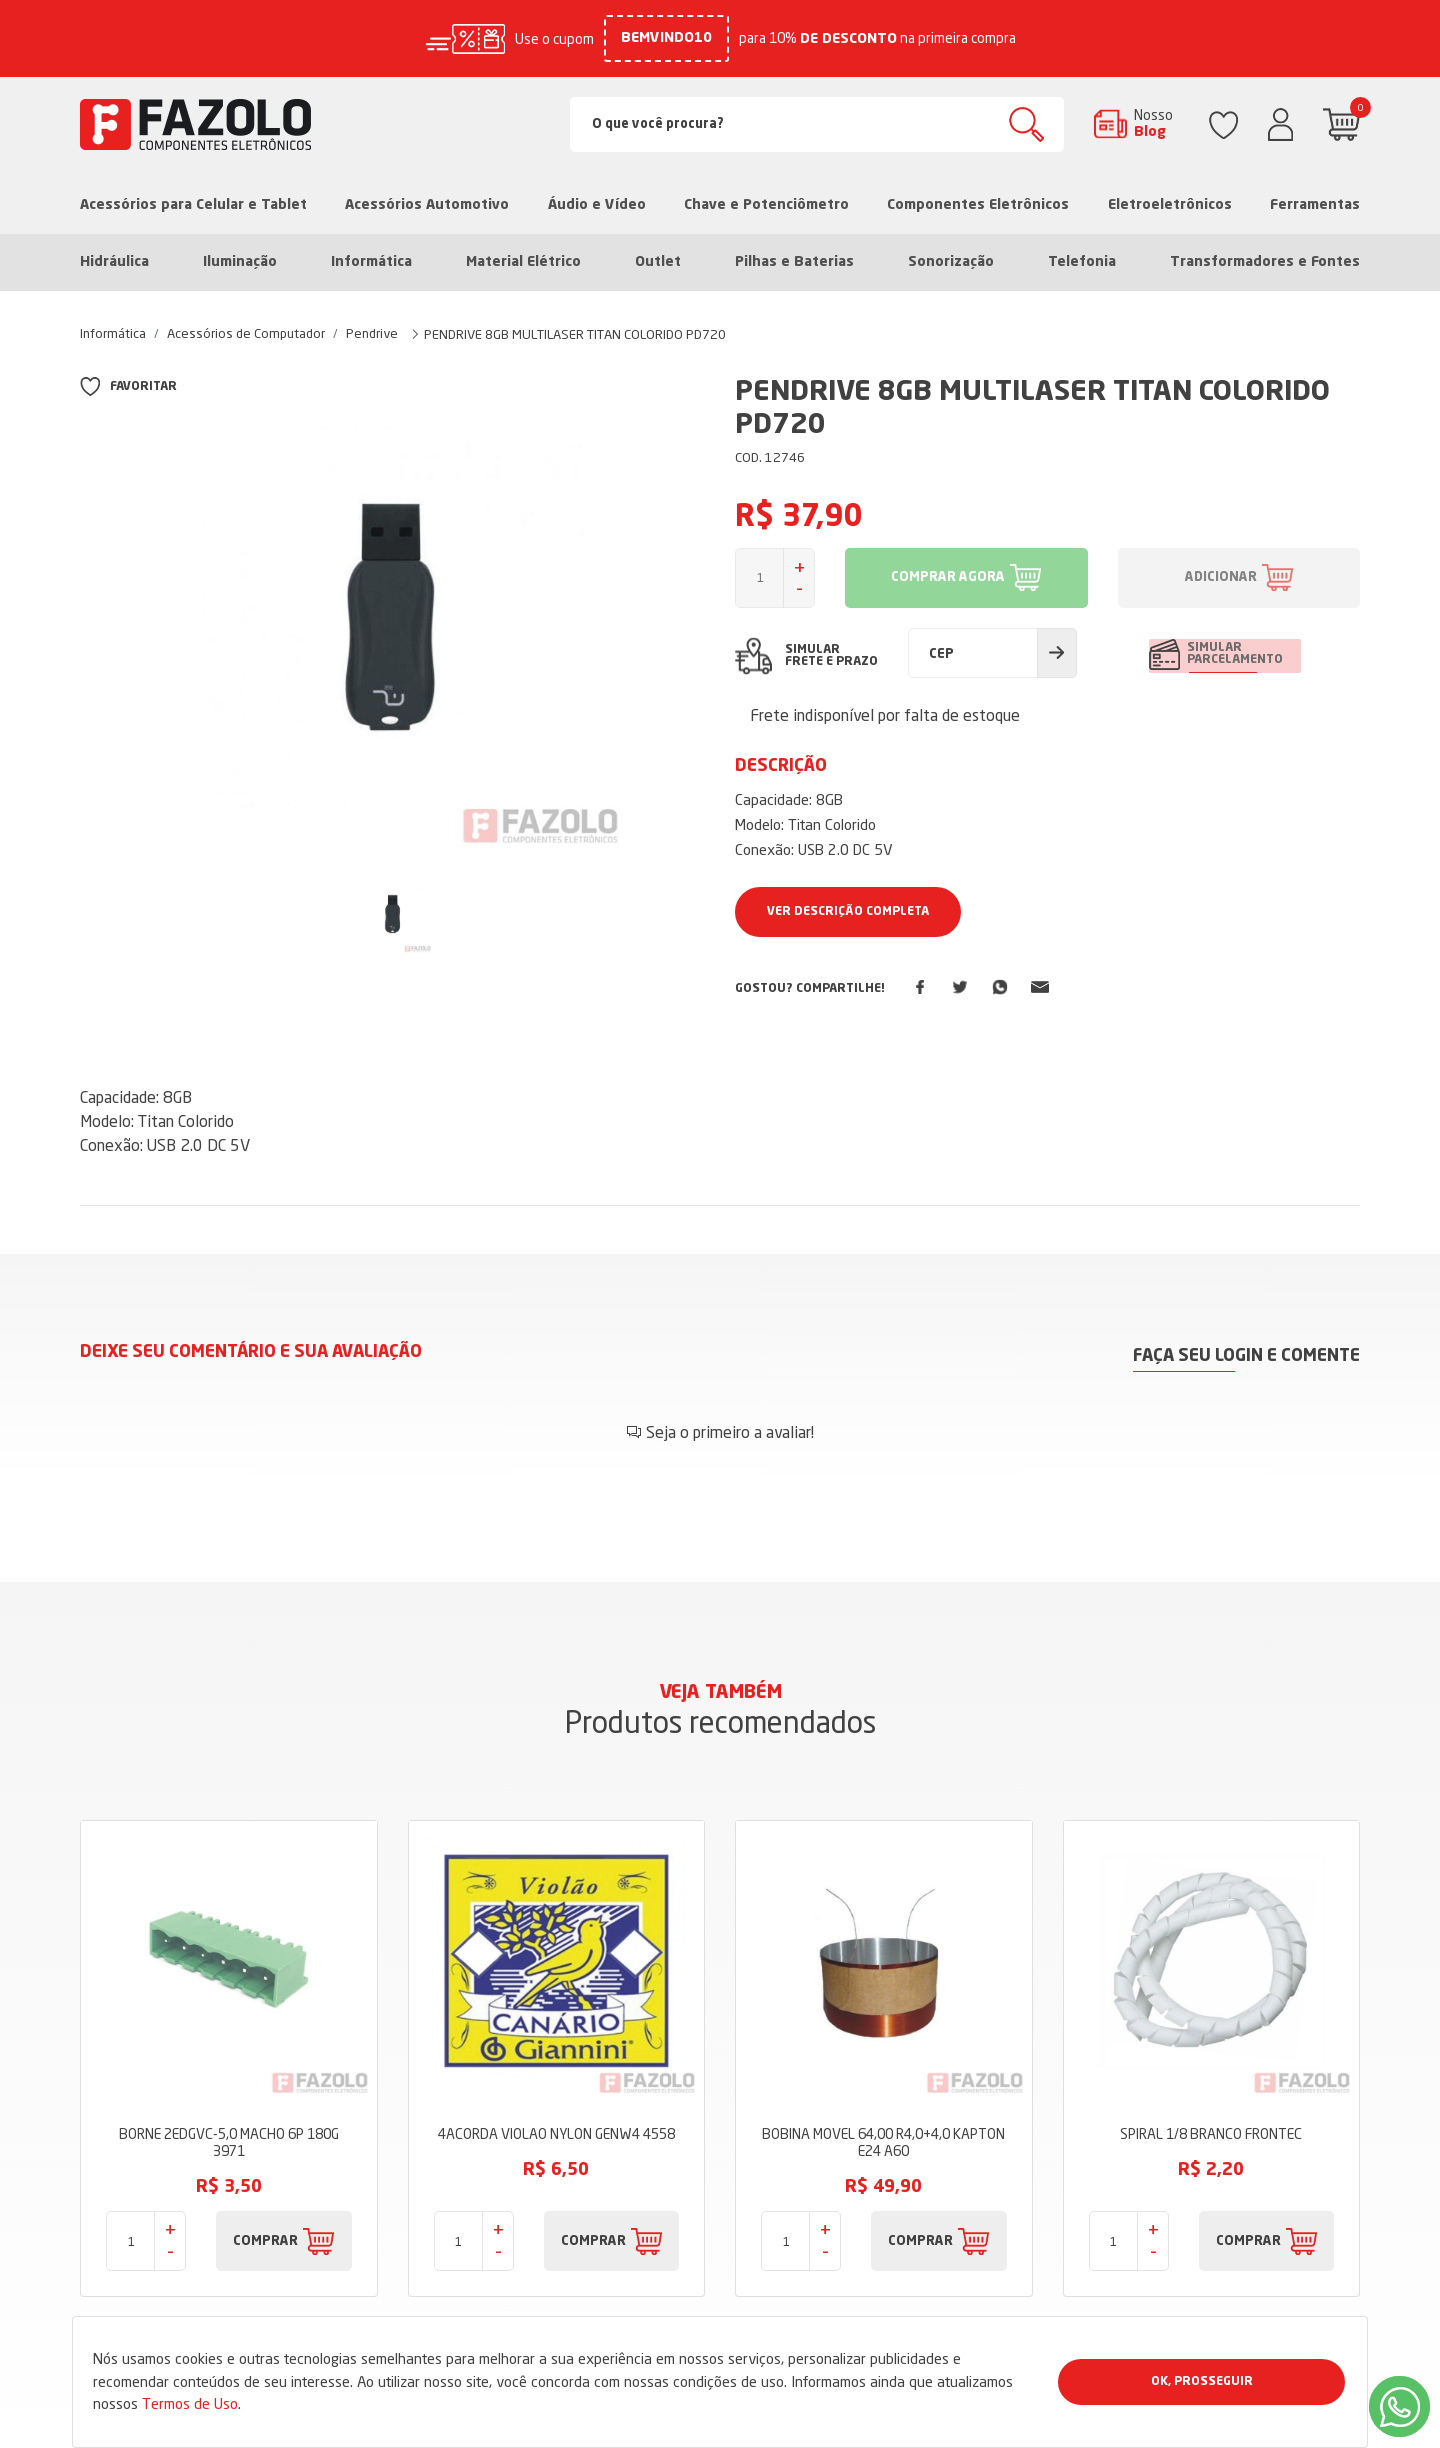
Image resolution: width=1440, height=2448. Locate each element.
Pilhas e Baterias (794, 262)
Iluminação (240, 262)
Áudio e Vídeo (597, 205)
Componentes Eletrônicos (978, 205)
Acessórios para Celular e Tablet (193, 205)
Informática (371, 262)
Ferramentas (1315, 205)
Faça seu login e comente (1246, 1353)
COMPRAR (265, 2238)
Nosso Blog (1153, 123)
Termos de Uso (190, 2403)
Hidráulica (114, 262)
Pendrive (372, 333)
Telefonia (1082, 262)
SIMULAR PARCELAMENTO (1237, 655)
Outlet (658, 262)
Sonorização (951, 262)
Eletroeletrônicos (1170, 205)
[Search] (817, 124)
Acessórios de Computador (246, 333)
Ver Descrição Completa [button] (848, 912)
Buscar (1026, 124)
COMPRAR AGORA (948, 577)
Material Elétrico (523, 262)
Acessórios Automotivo (427, 205)
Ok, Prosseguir (1202, 2382)
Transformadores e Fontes (1265, 262)
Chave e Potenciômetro (766, 205)
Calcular (1057, 653)
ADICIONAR (1221, 577)
